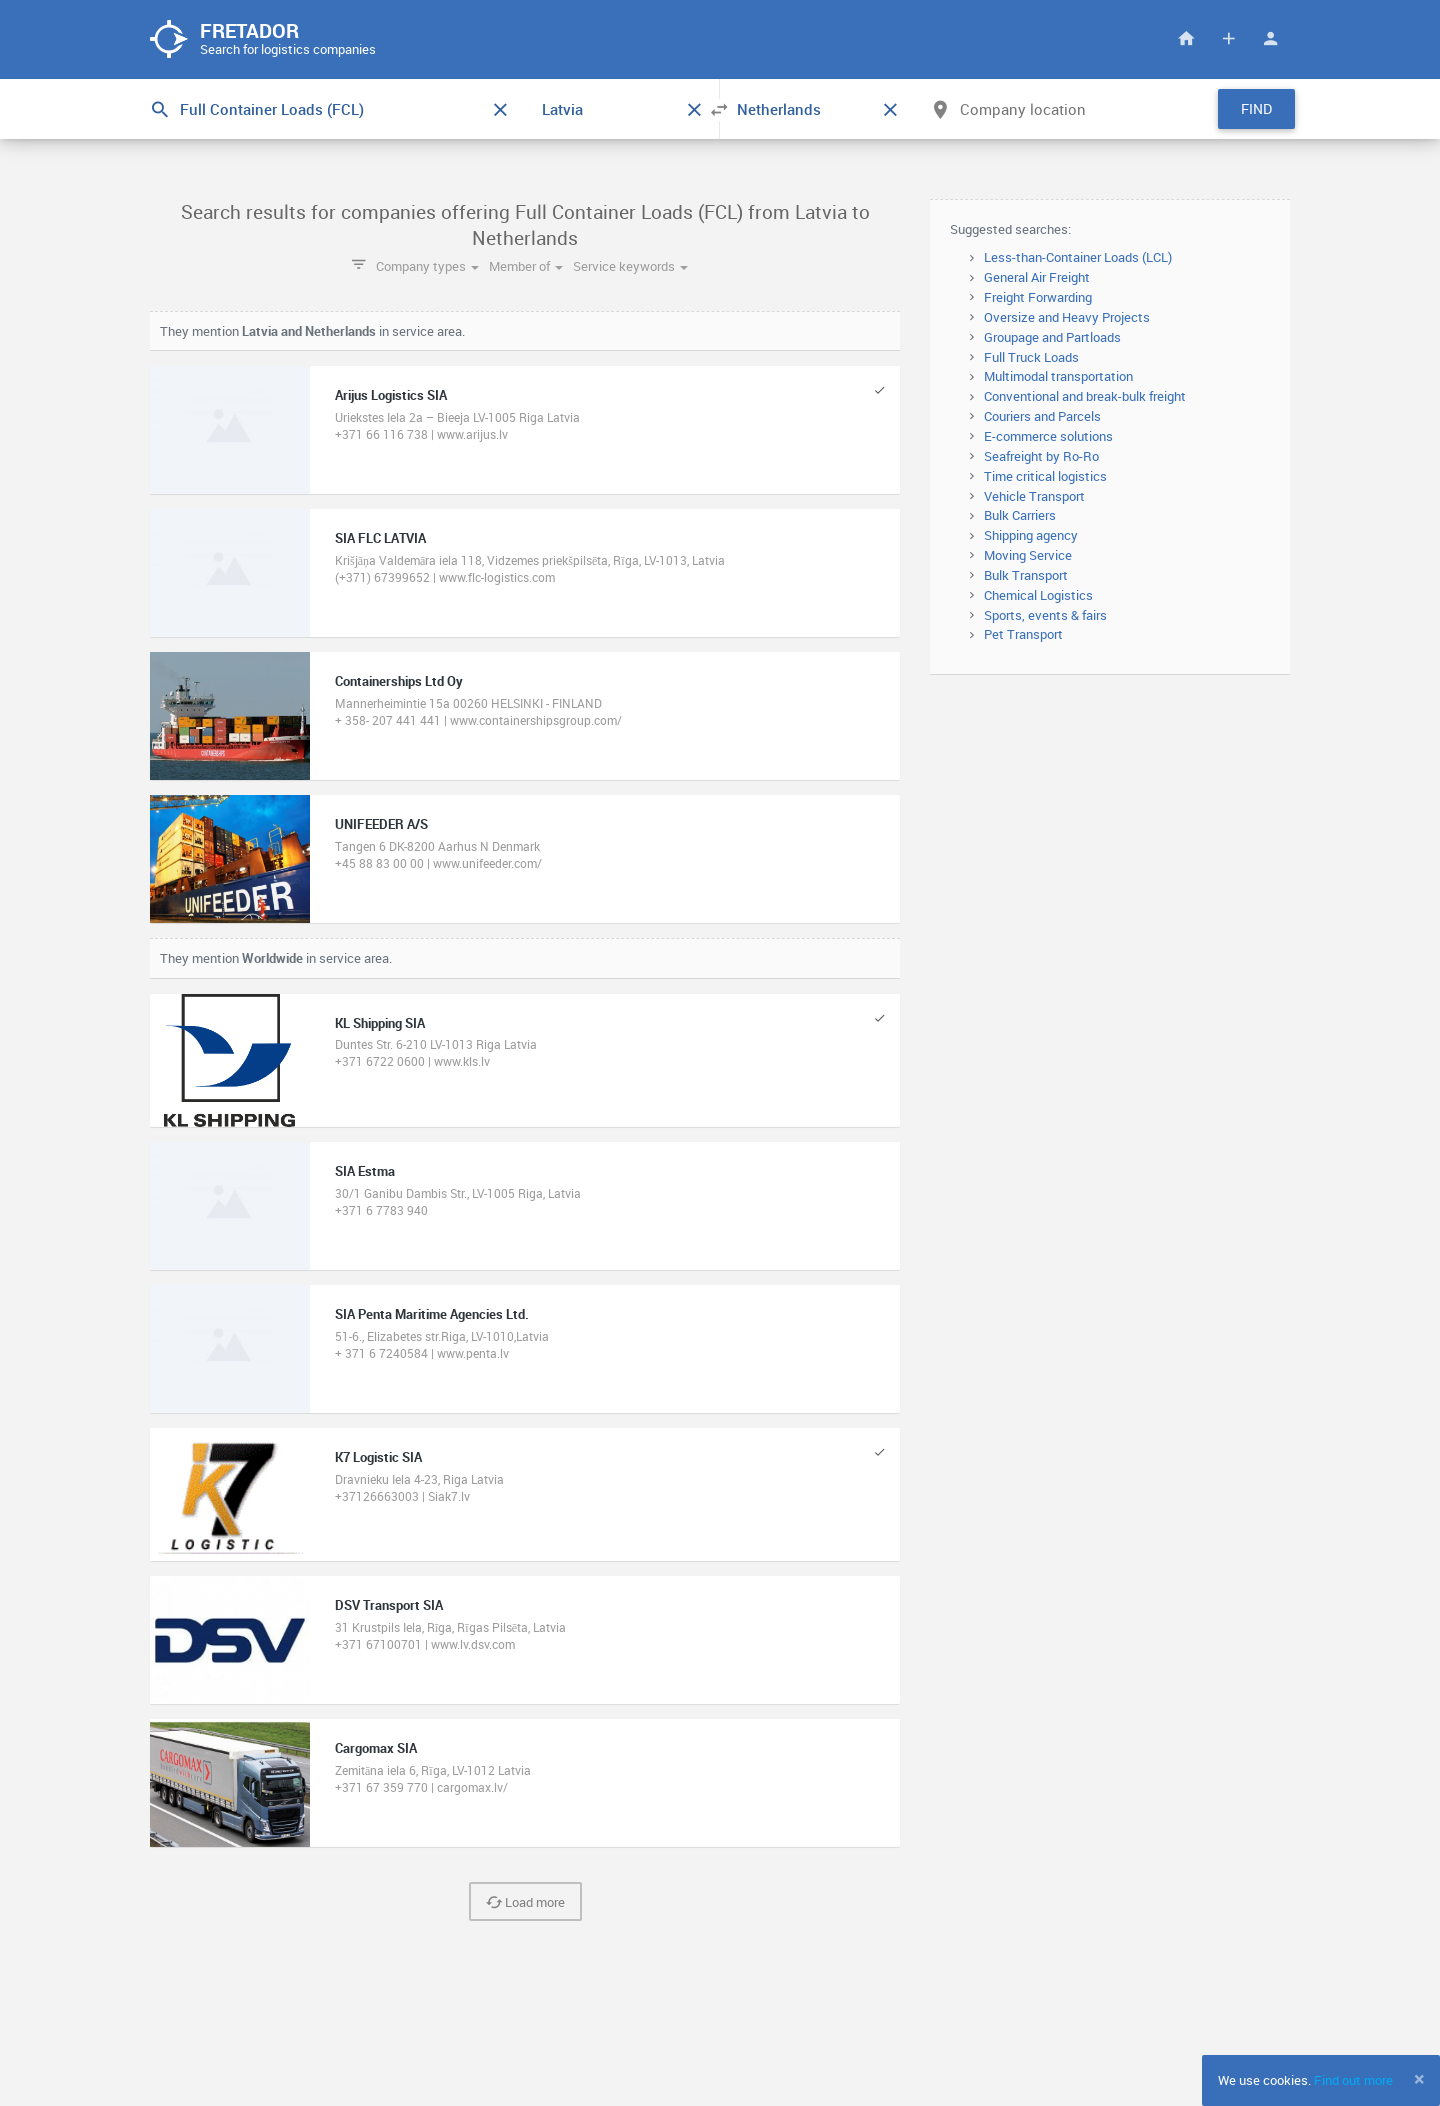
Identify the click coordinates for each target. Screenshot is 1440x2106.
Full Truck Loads (1031, 358)
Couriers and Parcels (1042, 417)
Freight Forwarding (1038, 298)
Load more (525, 1904)
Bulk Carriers (1020, 517)
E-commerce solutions (1048, 437)
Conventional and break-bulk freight (1085, 397)
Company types (427, 267)
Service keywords (630, 267)
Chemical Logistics (1038, 596)
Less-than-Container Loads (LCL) (1078, 259)
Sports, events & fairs (1045, 616)
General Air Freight (1037, 278)
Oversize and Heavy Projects (1067, 318)
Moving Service (1028, 556)
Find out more (1353, 2080)
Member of (526, 267)
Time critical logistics (1045, 477)
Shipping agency (1031, 536)
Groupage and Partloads (1052, 338)
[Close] (1419, 2079)
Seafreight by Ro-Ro (1041, 457)
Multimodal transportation (1058, 378)
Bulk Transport (1026, 576)
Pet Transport (1023, 636)
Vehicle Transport (1034, 497)
